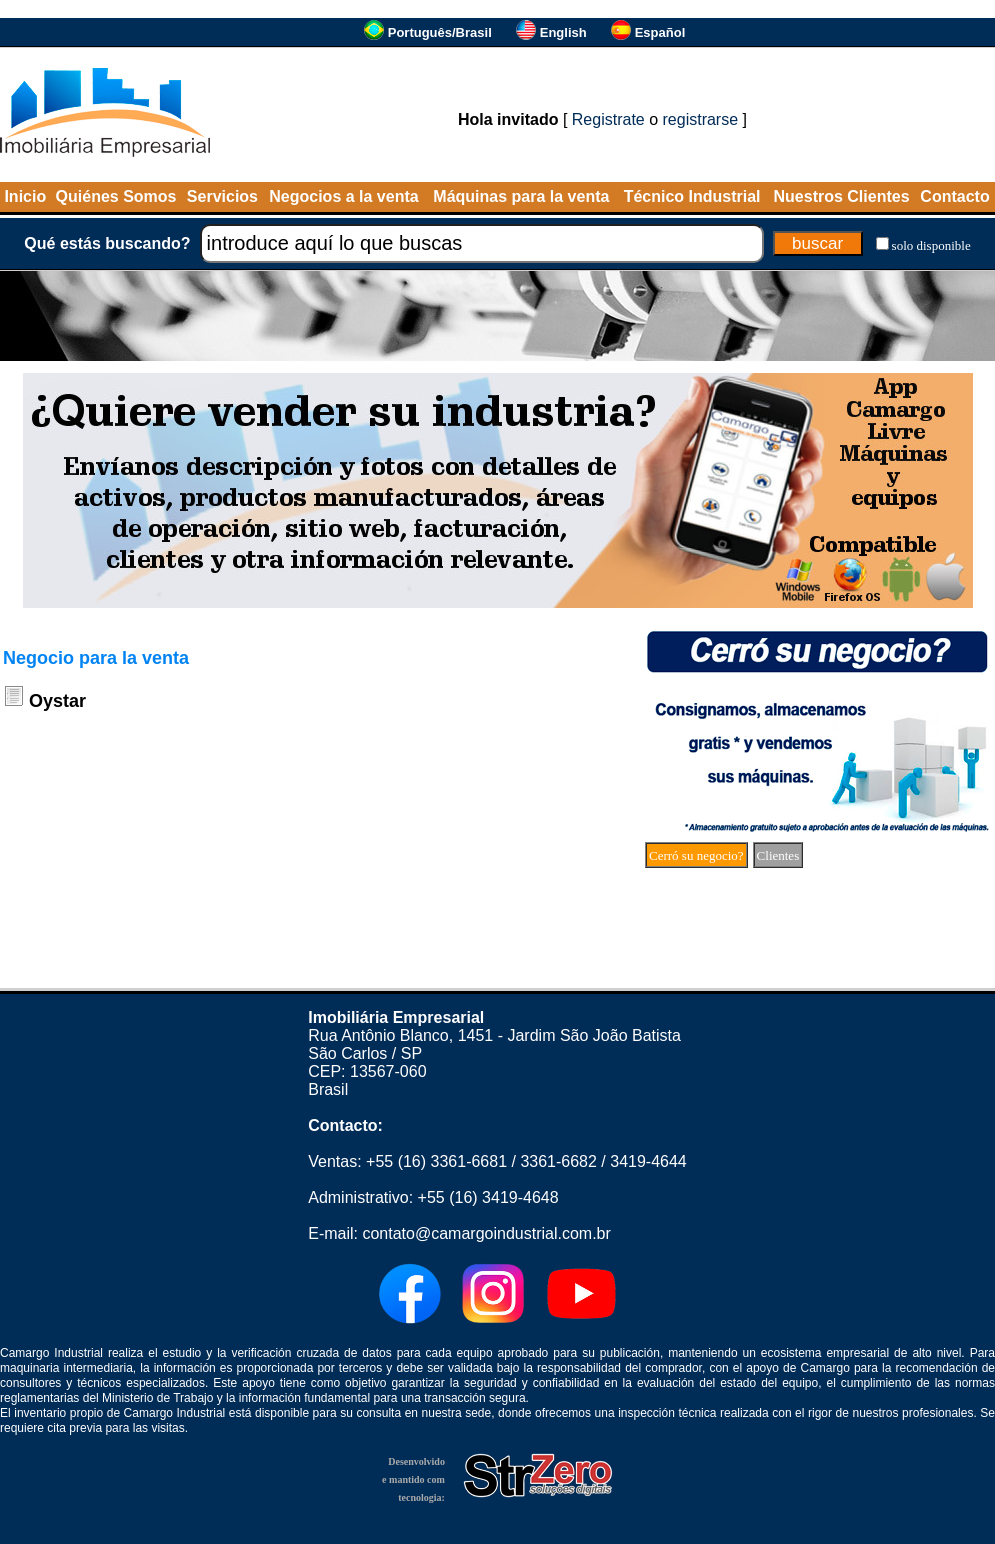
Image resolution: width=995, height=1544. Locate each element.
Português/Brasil (440, 32)
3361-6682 (558, 1161)
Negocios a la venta (343, 196)
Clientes (778, 855)
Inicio (25, 196)
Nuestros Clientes (842, 196)
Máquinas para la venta (521, 196)
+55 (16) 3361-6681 (436, 1161)
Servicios (222, 196)
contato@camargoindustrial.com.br (486, 1233)
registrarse (701, 119)
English (563, 32)
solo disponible (931, 245)
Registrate (608, 119)
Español (660, 32)
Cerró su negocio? (696, 855)
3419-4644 (648, 1161)
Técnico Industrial (692, 196)
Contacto (954, 196)
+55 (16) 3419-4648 (488, 1197)
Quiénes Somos (116, 196)
